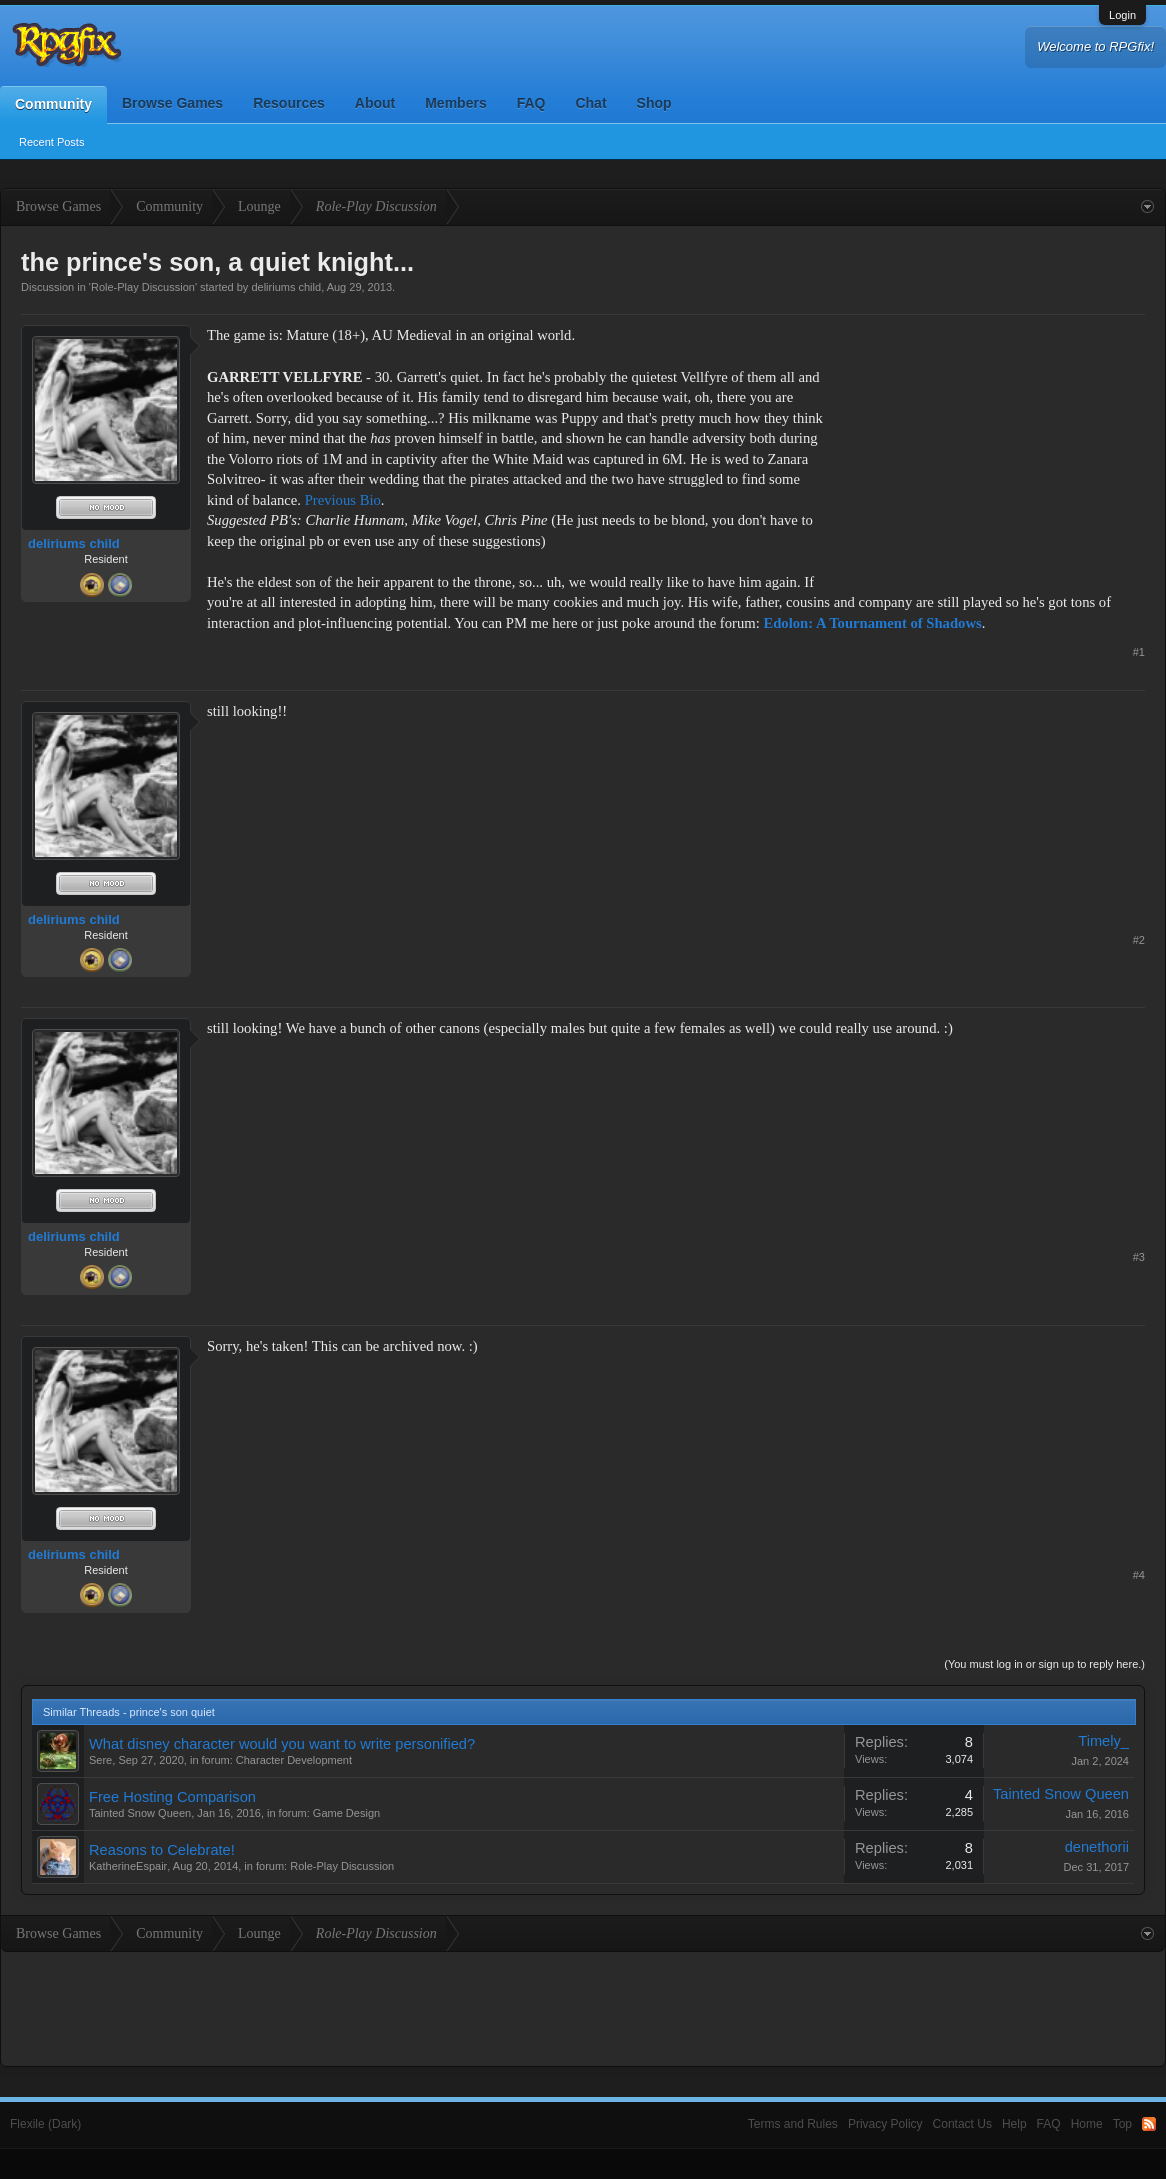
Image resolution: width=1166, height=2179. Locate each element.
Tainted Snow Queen (140, 1813)
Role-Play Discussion (143, 287)
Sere (100, 1760)
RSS (1149, 2124)
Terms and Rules (793, 2124)
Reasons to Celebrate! (162, 1850)
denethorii (1097, 1847)
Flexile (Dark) (45, 2124)
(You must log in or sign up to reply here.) (1044, 1664)
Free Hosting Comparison (172, 1797)
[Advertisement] (995, 450)
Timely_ (1103, 1741)
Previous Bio (343, 500)
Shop (654, 103)
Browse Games (172, 103)
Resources (289, 103)
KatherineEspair (128, 1866)
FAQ (531, 103)
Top (1122, 2124)
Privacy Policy (885, 2124)
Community (53, 104)
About (375, 103)
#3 (1139, 1257)
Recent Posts (51, 142)
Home (1087, 2124)
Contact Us (962, 2124)
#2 (1139, 940)
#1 (1139, 652)
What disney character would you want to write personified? (282, 1744)
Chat (590, 103)
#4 (1139, 1575)
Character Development (294, 1760)
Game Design (346, 1813)
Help (1014, 2124)
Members (455, 103)
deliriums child (286, 287)
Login (1122, 15)
